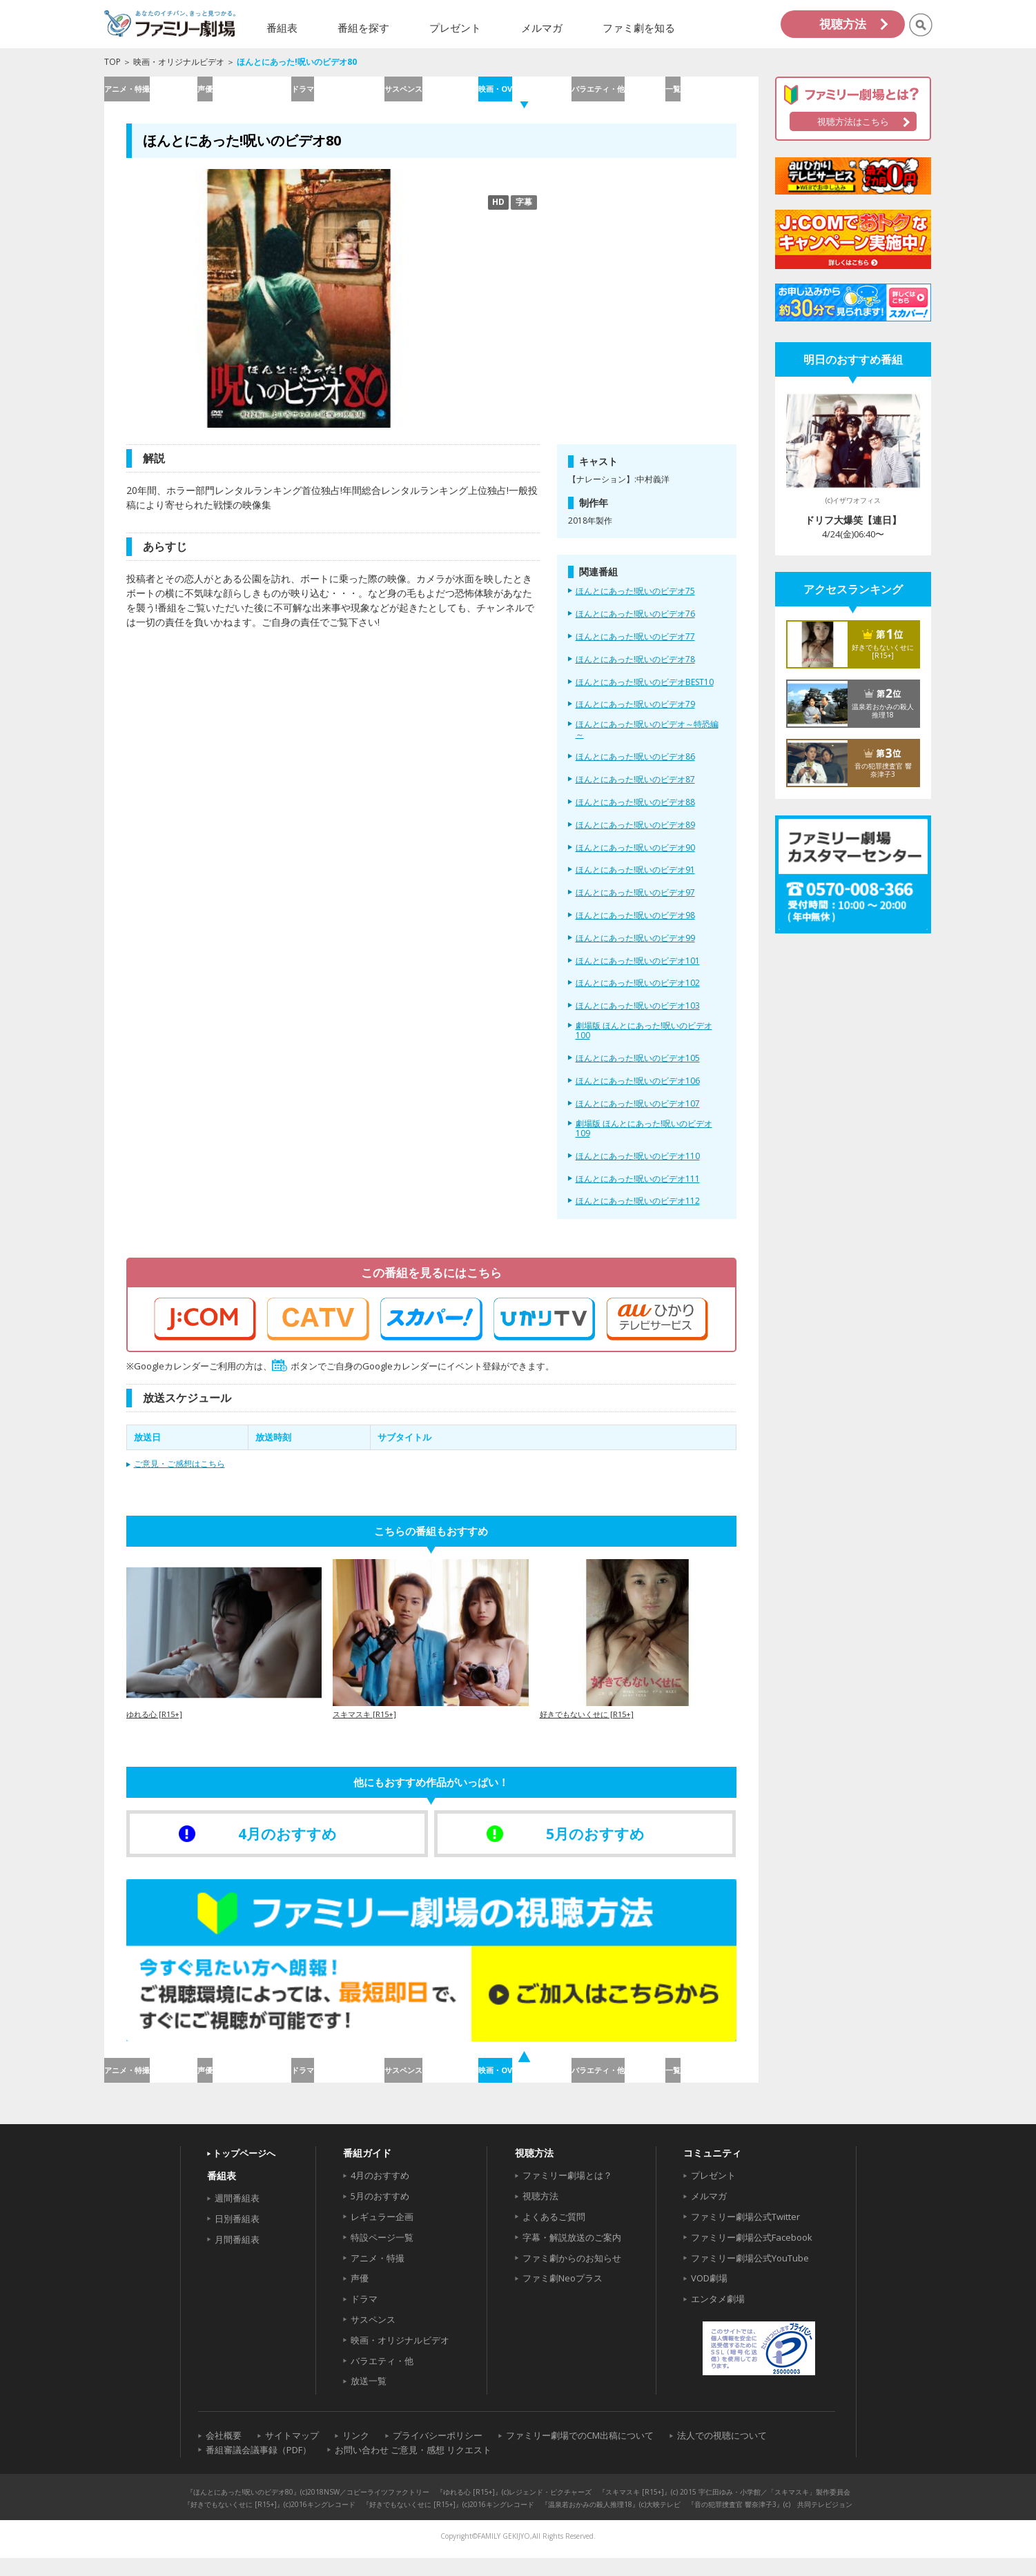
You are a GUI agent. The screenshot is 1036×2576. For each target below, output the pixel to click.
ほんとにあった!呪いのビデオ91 (635, 879)
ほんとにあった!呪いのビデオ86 (635, 766)
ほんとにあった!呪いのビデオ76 (635, 623)
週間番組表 (237, 2216)
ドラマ (337, 93)
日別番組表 (237, 2237)
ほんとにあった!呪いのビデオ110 (638, 1165)
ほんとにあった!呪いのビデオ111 (638, 1188)
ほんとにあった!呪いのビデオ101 (638, 970)
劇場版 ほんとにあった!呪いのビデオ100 (644, 1040)
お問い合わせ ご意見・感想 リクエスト (413, 2468)
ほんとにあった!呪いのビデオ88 (635, 811)
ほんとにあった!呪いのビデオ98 (635, 924)
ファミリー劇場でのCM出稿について (580, 2454)
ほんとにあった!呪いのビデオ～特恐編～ (647, 739)
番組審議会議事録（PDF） (258, 2468)
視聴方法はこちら (853, 121)
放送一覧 (369, 2399)
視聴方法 (842, 24)
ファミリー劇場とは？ (567, 2194)
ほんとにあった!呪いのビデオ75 (635, 601)
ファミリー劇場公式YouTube (750, 2276)
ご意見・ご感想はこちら (179, 1473)
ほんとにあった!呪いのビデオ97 (635, 902)
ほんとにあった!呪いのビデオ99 (635, 947)
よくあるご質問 (553, 2235)
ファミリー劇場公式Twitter (745, 2235)
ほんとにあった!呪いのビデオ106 (638, 1090)
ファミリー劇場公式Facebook (751, 2255)
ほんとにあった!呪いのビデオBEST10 (645, 691)
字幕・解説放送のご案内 (571, 2255)
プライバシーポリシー (437, 2454)
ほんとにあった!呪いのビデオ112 (638, 1211)
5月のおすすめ (380, 2214)
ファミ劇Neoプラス (562, 2296)
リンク (355, 2454)
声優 (244, 93)
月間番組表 (237, 2257)
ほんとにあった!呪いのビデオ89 (635, 834)
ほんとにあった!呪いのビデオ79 (635, 714)
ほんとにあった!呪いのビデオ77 (635, 646)
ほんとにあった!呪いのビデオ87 (635, 789)
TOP (112, 62)
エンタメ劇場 (718, 2317)
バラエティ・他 (618, 93)
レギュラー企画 (382, 2235)
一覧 (712, 93)
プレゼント (713, 2194)
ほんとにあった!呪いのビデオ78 (635, 668)
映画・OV (525, 93)
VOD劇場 (709, 2296)
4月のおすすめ (380, 2194)
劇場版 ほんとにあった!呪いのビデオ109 (644, 1138)
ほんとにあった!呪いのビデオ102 (638, 993)
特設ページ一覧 (382, 2255)
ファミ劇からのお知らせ (571, 2276)
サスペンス (431, 93)
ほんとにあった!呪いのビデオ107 (638, 1113)
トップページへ (244, 2172)
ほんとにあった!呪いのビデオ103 (638, 1015)
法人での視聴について (722, 2454)
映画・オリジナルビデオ (178, 62)
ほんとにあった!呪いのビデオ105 (638, 1068)
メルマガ (709, 2214)
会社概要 (224, 2454)
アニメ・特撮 (150, 93)
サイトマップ (292, 2454)
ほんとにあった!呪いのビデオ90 (635, 857)
